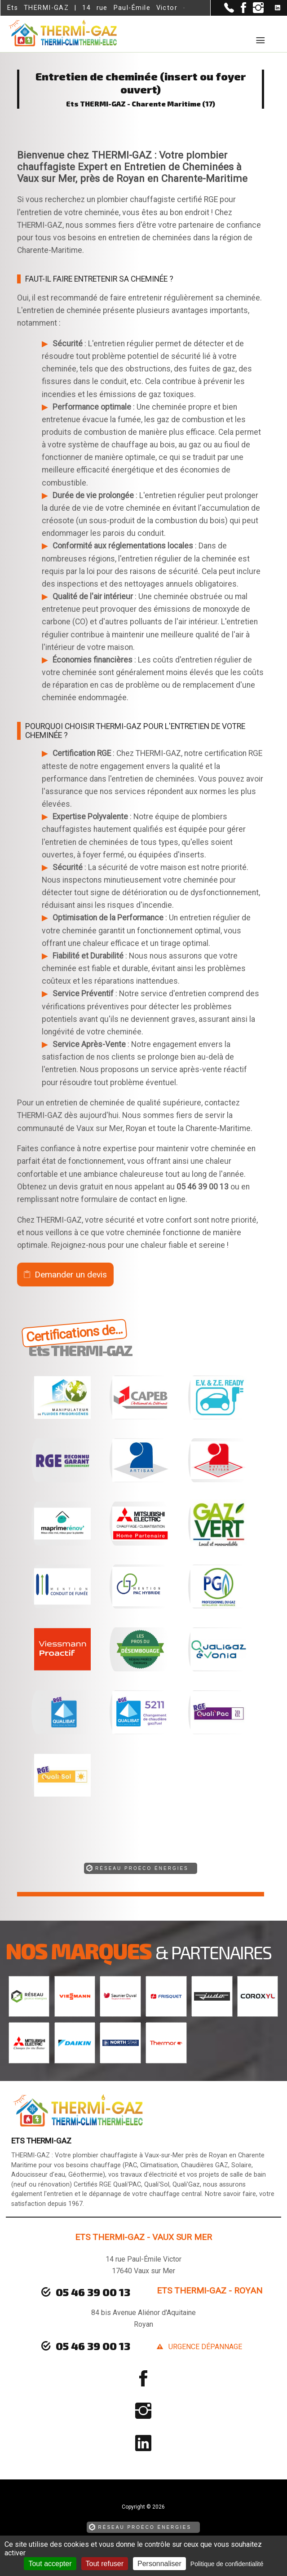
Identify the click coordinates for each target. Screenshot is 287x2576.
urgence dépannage (205, 2346)
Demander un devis (71, 1274)
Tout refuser (105, 2563)
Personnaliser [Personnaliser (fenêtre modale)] (159, 2563)
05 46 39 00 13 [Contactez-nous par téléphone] (93, 2345)
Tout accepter (49, 2563)
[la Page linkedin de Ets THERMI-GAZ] (272, 8)
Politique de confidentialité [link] (227, 2563)
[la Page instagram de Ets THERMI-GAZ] (255, 11)
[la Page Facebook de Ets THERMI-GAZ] (240, 11)
